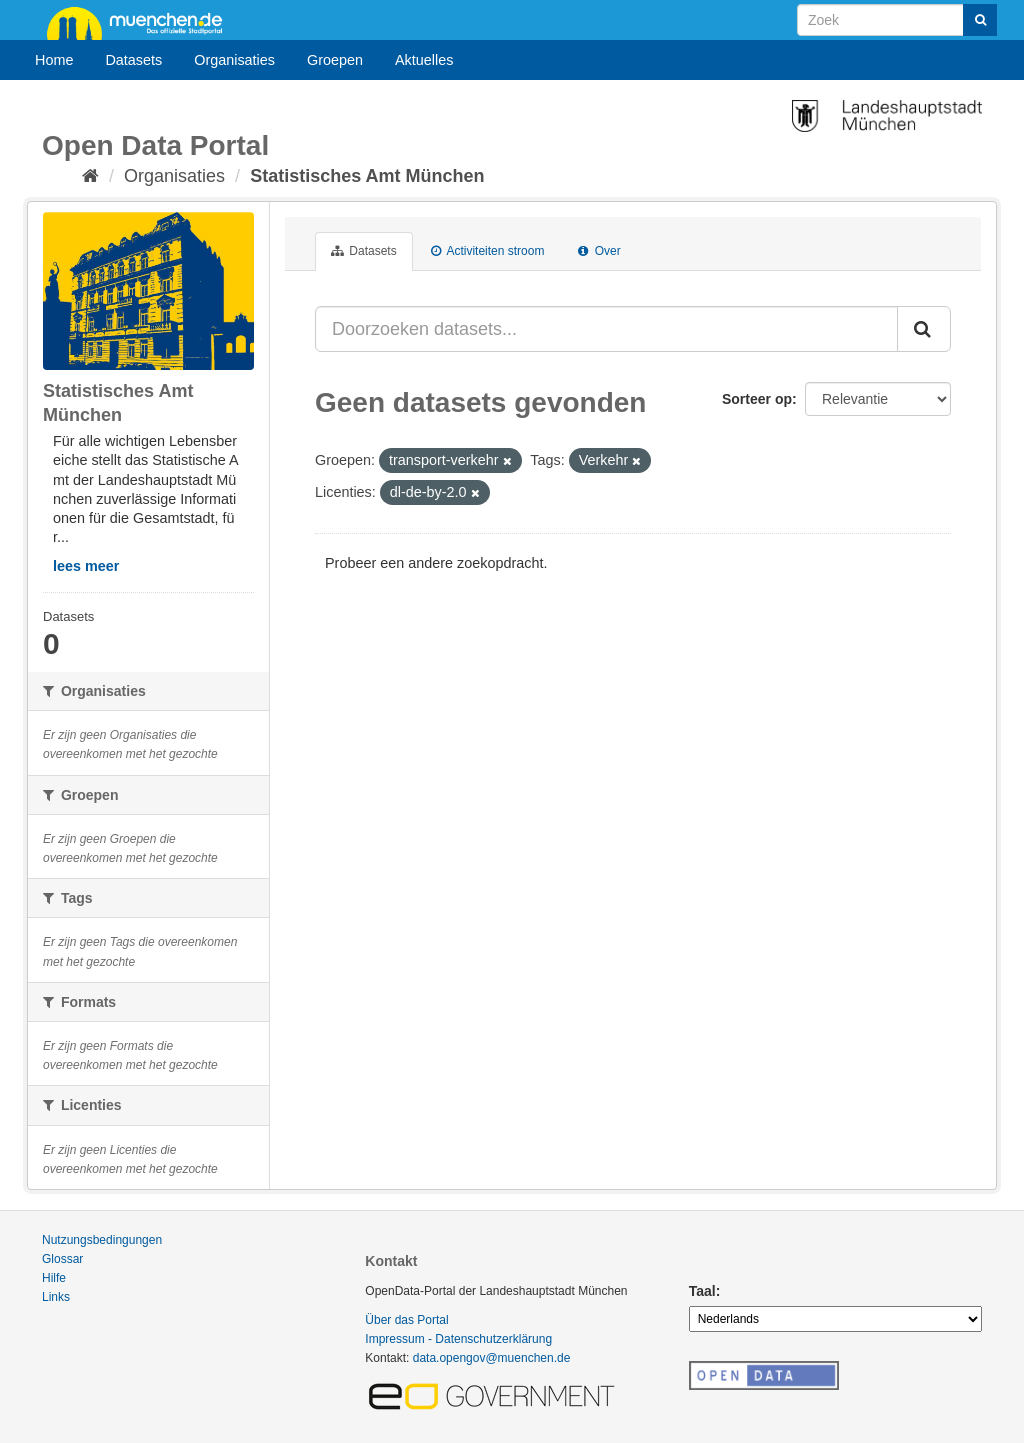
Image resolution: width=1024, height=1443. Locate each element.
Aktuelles (424, 60)
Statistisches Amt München (367, 176)
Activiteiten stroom (488, 251)
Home (54, 60)
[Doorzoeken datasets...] (606, 329)
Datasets (133, 60)
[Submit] (980, 20)
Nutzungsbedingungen (102, 1240)
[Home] (90, 176)
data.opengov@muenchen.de (492, 1358)
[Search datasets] (897, 20)
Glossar (62, 1259)
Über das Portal (406, 1320)
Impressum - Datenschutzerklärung (458, 1339)
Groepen (335, 60)
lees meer (86, 566)
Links (56, 1297)
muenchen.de (142, 22)
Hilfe (54, 1278)
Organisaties (234, 60)
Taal (702, 1291)
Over (599, 251)
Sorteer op (757, 399)
